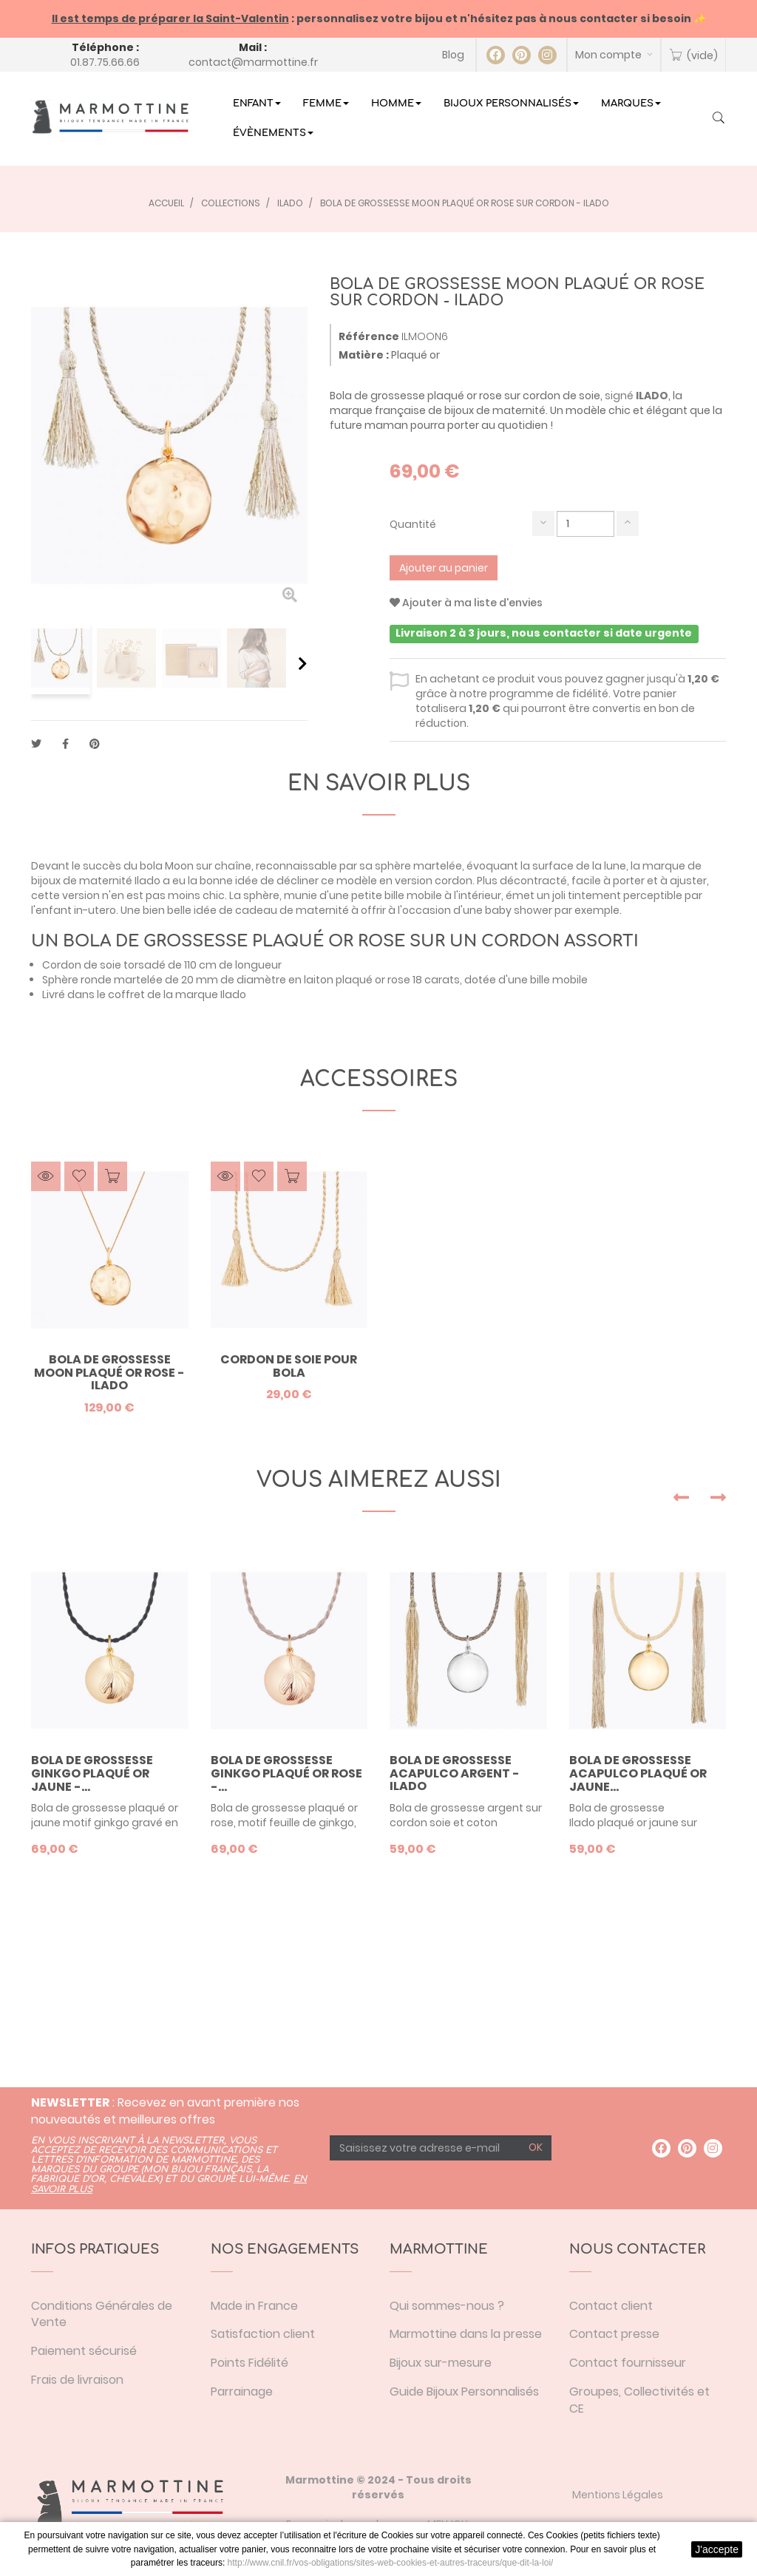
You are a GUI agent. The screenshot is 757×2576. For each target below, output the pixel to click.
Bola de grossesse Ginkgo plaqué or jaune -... (92, 1773)
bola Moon (166, 865)
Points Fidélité (249, 2362)
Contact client (611, 2305)
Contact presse (614, 2333)
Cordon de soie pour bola (288, 1366)
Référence (369, 336)
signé (636, 395)
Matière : (364, 355)
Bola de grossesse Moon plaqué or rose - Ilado (109, 1372)
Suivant (303, 663)
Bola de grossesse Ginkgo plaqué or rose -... (286, 1773)
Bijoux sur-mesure (441, 2362)
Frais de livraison (77, 2379)
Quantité (413, 524)
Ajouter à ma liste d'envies (466, 602)
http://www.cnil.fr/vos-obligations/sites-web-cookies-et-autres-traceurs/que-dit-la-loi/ (391, 2563)
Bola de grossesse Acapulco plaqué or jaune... (638, 1773)
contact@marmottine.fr (253, 62)
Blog (453, 54)
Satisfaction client (263, 2333)
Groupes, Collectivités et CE (639, 2400)
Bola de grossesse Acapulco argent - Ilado (455, 1773)
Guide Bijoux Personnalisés (464, 2391)
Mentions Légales (617, 2494)
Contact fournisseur (627, 2362)
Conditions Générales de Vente (101, 2314)
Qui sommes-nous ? (447, 2305)
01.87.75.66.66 (105, 62)
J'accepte (717, 2549)
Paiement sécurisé (84, 2350)
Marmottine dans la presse (466, 2333)
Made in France (254, 2305)
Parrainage (242, 2391)
